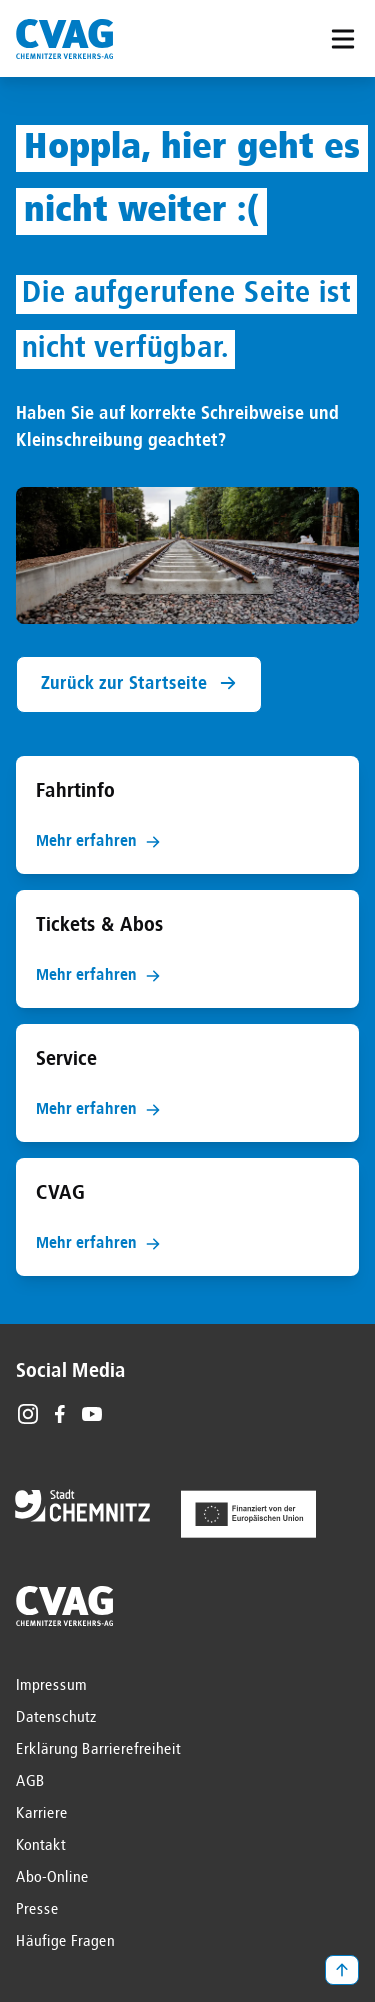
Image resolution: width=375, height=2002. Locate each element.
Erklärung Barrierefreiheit (98, 1750)
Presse (37, 1910)
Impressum (51, 1686)
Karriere (42, 1814)
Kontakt (41, 1846)
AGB (30, 1782)
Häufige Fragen (65, 1942)
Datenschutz (56, 1718)
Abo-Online (52, 1878)
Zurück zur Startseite (139, 683)
